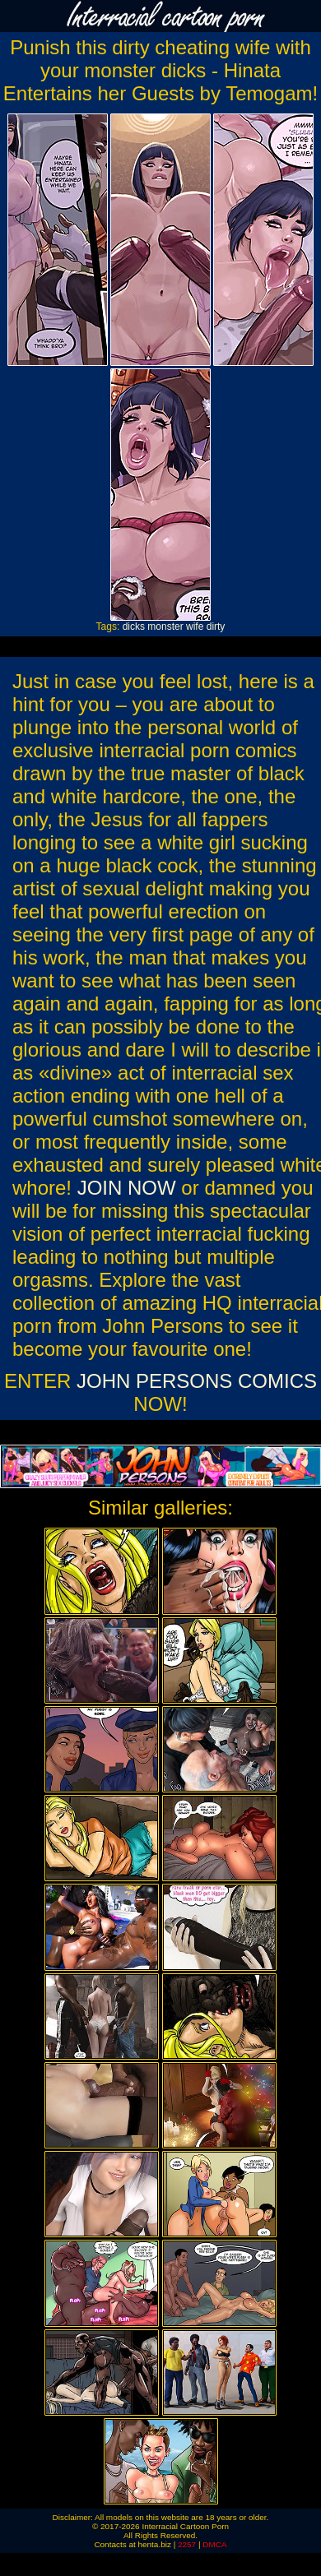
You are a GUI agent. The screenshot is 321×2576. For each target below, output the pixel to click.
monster (165, 626)
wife (194, 626)
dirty (216, 626)
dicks (134, 626)
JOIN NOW (126, 1188)
